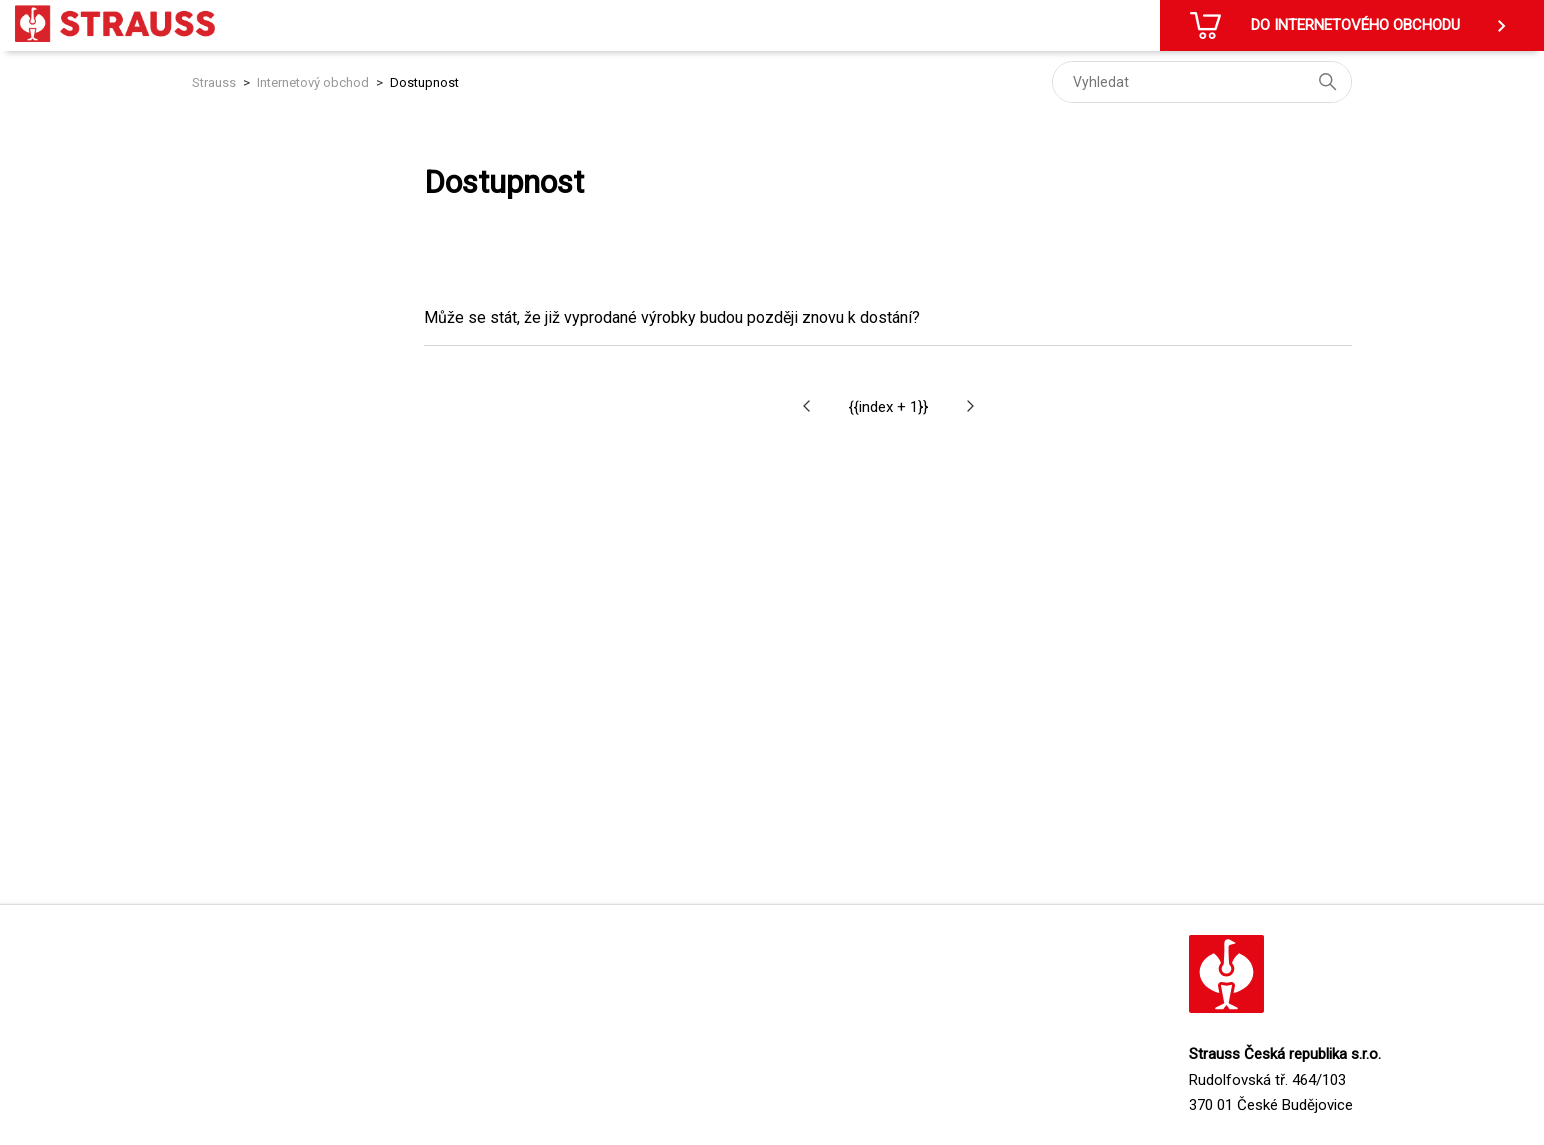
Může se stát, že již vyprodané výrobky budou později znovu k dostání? (672, 317)
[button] (806, 406)
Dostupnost (424, 82)
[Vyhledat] (1202, 82)
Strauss (214, 82)
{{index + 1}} (888, 407)
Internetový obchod (313, 82)
